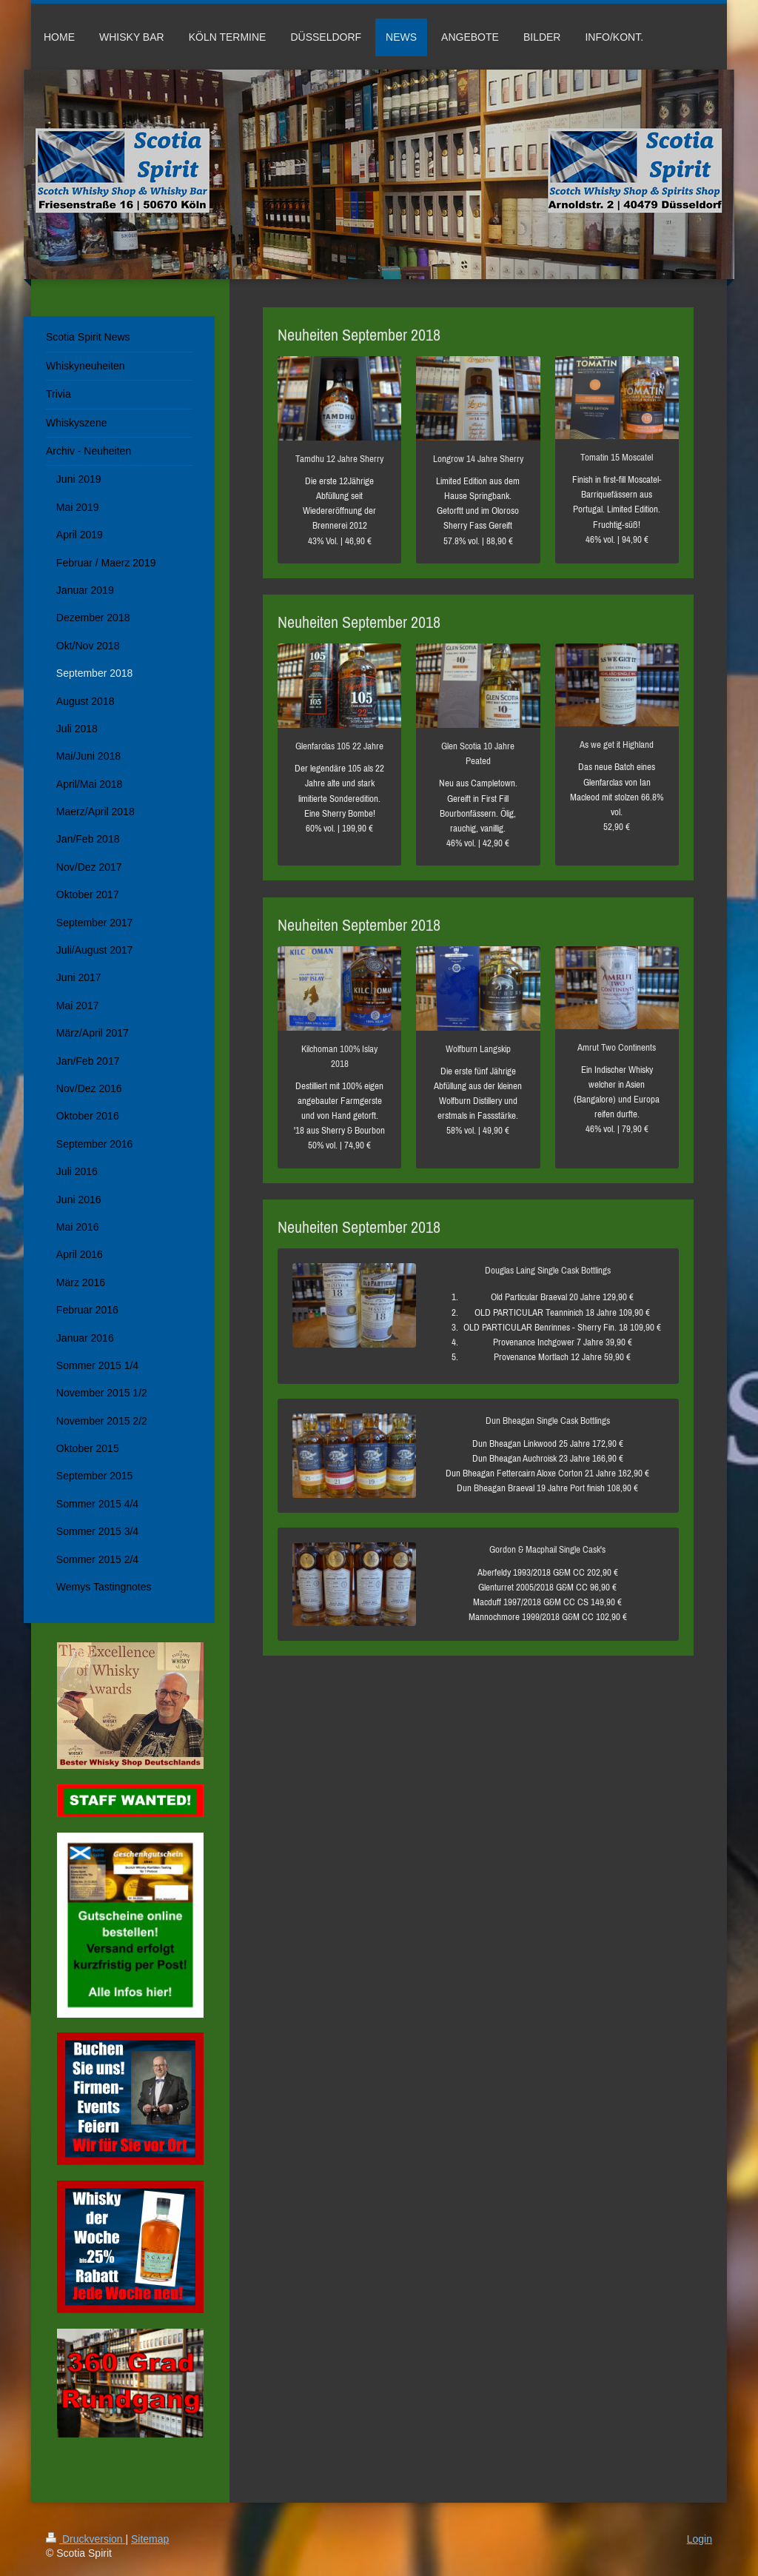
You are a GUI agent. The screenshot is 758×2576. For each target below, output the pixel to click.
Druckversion (85, 2539)
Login (699, 2539)
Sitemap (150, 2539)
